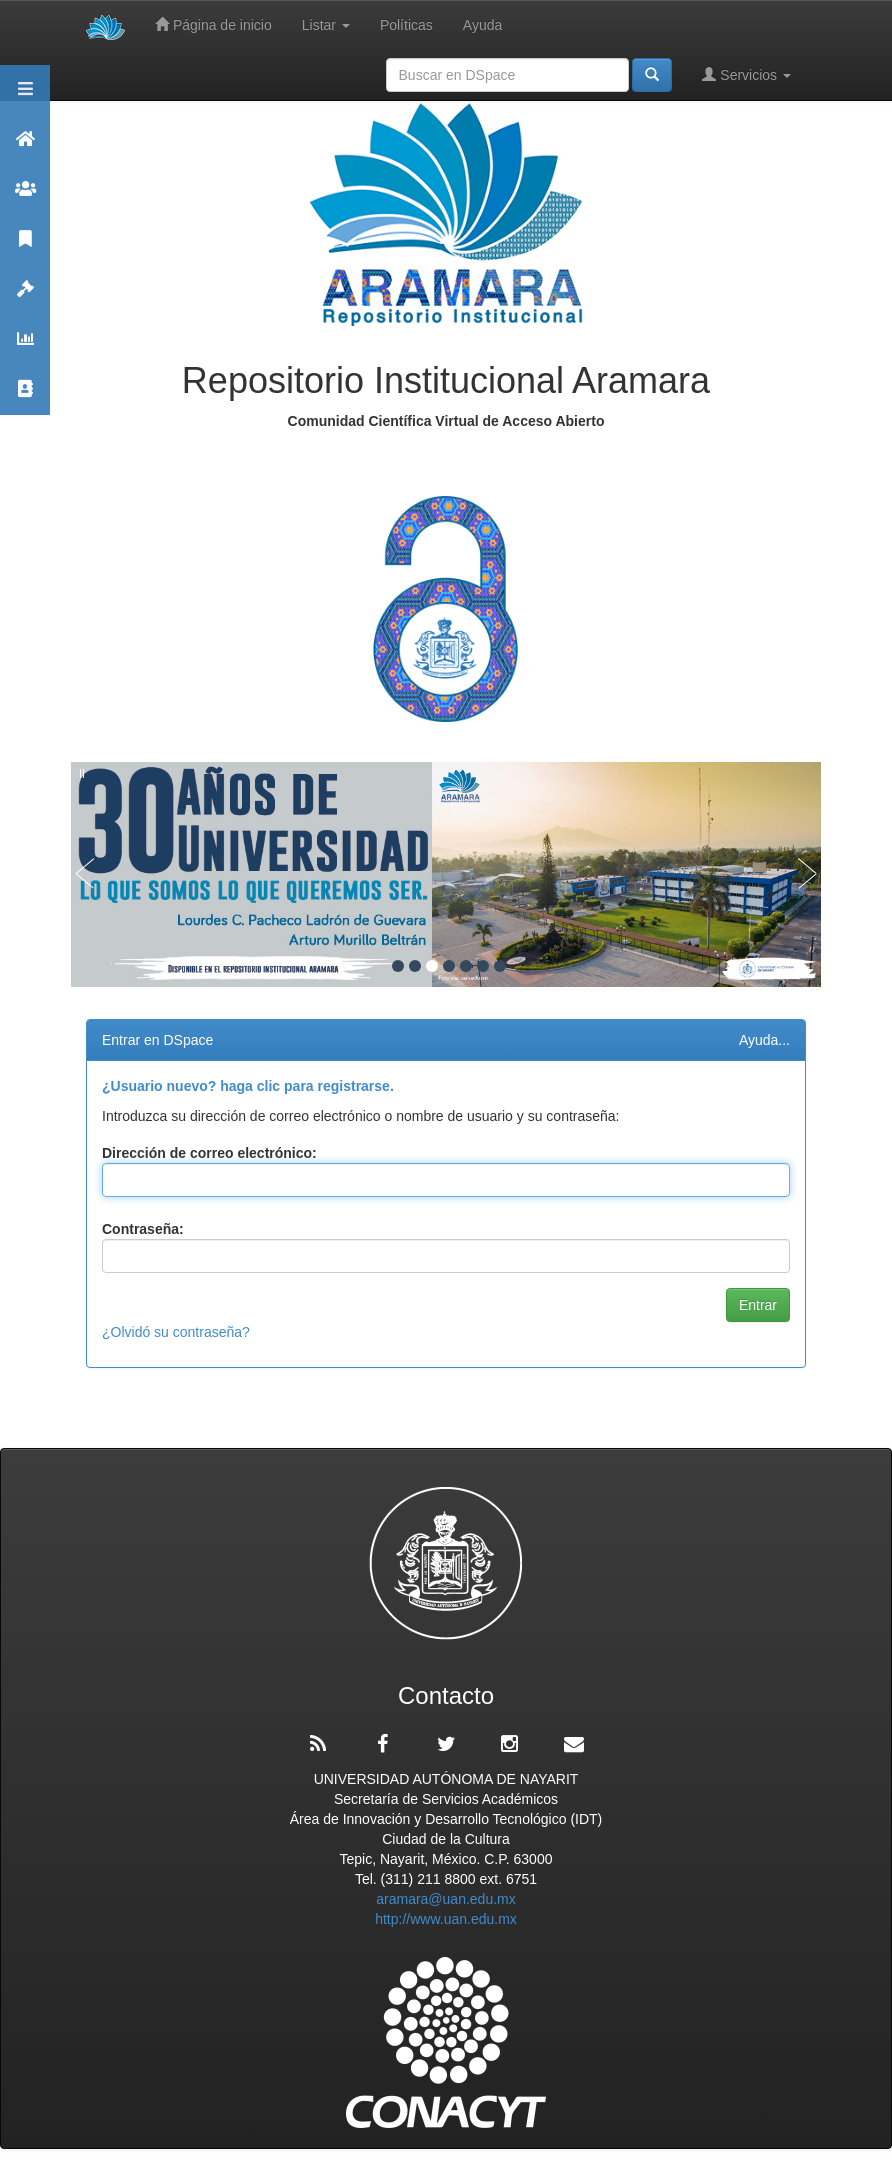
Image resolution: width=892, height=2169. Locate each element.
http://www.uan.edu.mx (446, 1919)
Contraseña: (143, 1229)
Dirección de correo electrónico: (209, 1153)
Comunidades (25, 197)
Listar (326, 25)
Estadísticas (25, 347)
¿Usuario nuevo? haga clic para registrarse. (248, 1086)
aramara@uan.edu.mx (446, 1899)
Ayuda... (764, 1040)
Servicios (746, 74)
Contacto (25, 397)
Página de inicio (213, 24)
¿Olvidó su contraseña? (176, 1332)
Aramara (25, 147)
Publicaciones (25, 247)
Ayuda (482, 25)
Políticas (406, 25)
